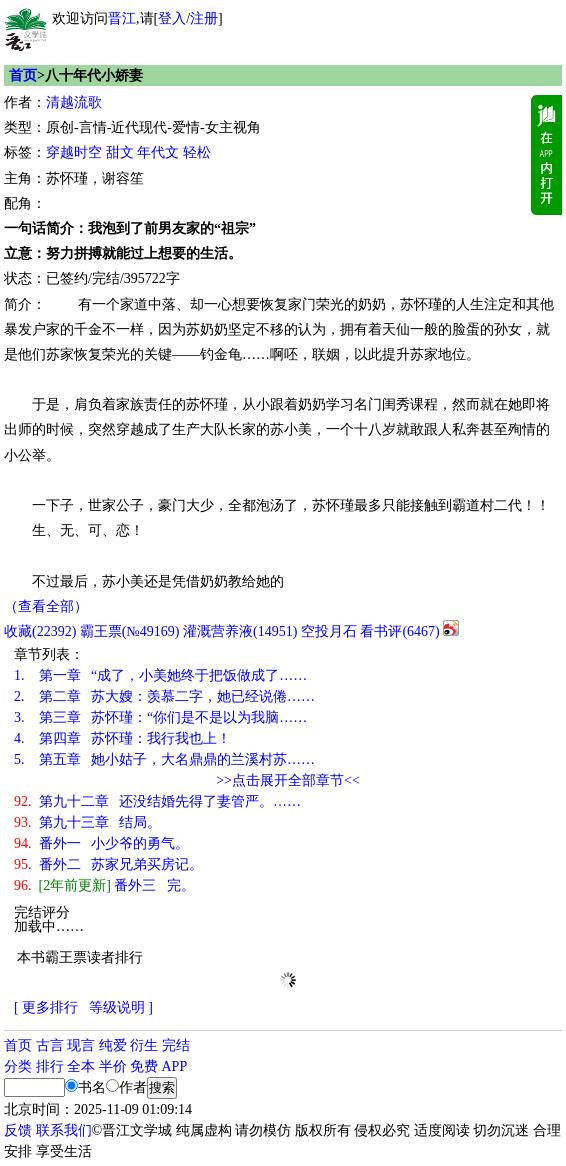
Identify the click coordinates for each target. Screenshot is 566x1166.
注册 (204, 18)
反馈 (18, 1130)
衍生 (144, 1045)
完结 (176, 1045)
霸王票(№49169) (130, 631)
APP (175, 1066)
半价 (113, 1066)
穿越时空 (74, 152)
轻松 (197, 152)
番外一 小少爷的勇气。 (101, 843)
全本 (81, 1066)
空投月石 (329, 631)
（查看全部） (46, 606)
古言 (50, 1045)
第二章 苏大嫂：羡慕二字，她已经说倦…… (164, 696)
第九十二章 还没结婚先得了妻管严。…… (157, 801)
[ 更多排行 (46, 1007)
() (40, 631)
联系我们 (64, 1130)
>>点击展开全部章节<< (288, 780)
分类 (18, 1066)
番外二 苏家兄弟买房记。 (108, 864)
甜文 (120, 152)
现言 (81, 1045)
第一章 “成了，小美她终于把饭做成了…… (160, 675)
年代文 (158, 152)
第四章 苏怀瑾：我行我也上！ (122, 738)
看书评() (399, 631)
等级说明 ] (121, 1007)
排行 (50, 1066)
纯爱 (113, 1045)
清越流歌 (74, 102)
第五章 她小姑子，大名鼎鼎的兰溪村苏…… (164, 759)
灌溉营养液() (240, 631)
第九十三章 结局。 (87, 822)
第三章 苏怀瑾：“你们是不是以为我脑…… (160, 717)
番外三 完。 (104, 885)
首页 (23, 75)
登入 (172, 18)
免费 (144, 1066)
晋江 (122, 18)
